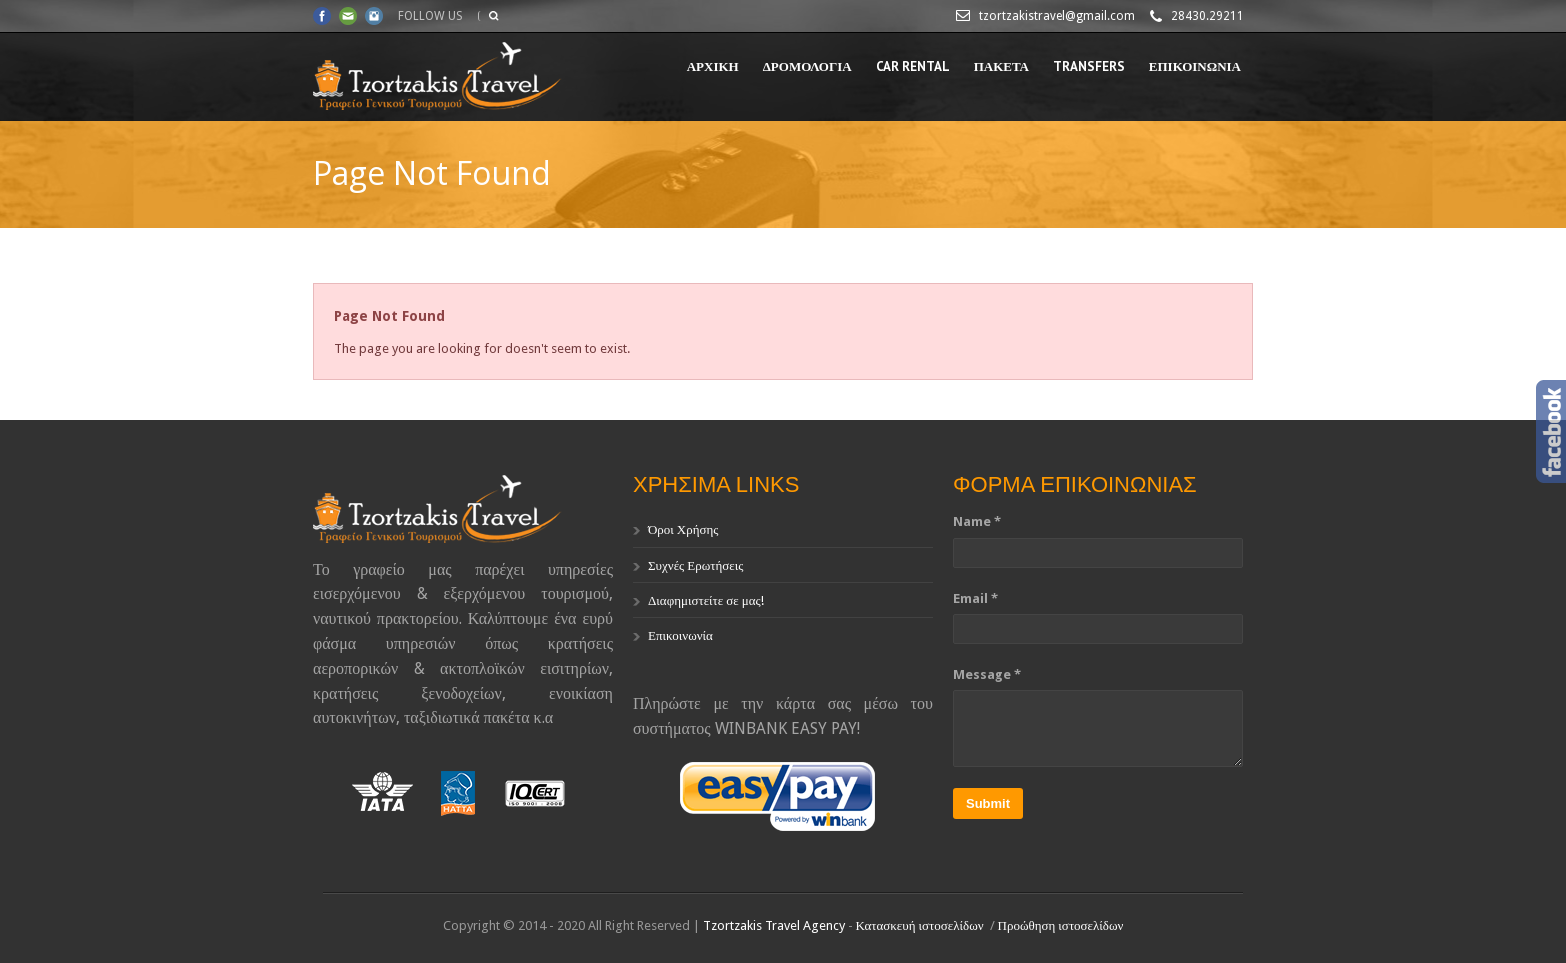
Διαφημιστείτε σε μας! (706, 600)
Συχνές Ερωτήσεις (695, 565)
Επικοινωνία (680, 635)
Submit (988, 803)
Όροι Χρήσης (683, 529)
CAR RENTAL (913, 66)
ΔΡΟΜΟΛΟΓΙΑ (807, 66)
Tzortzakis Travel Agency (774, 925)
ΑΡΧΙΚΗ (713, 66)
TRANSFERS (1089, 66)
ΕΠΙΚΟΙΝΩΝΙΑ (1195, 66)
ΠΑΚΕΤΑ (1001, 66)
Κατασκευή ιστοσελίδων (920, 925)
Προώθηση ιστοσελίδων (1061, 925)
